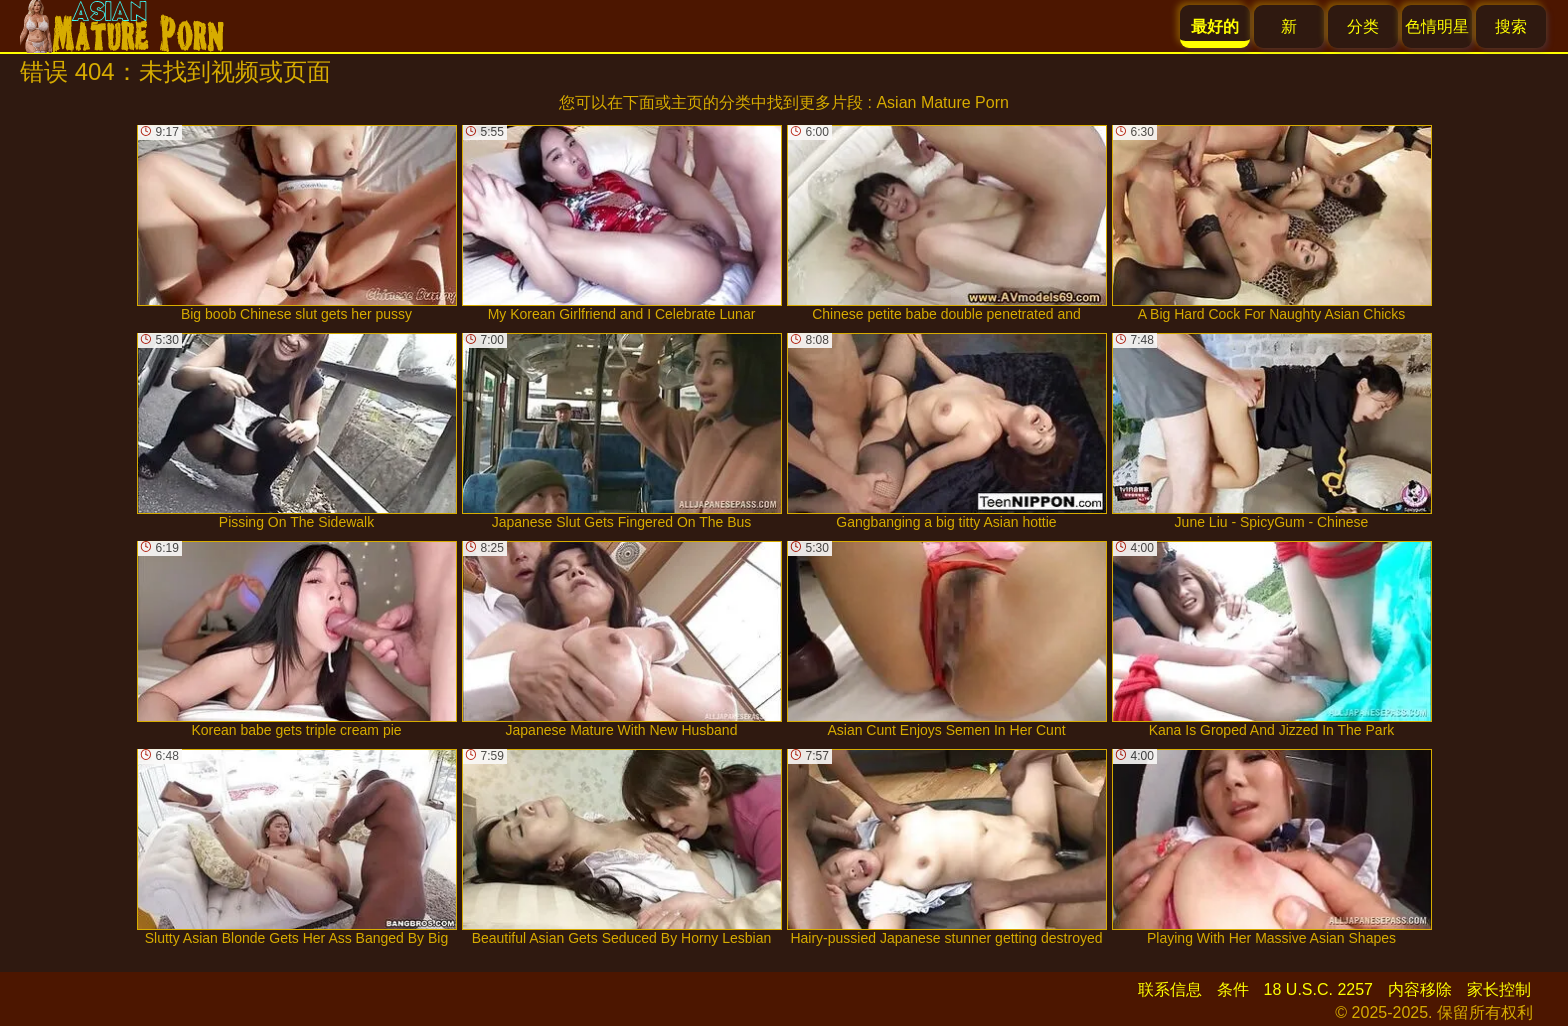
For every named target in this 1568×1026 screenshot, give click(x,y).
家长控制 (1499, 989)
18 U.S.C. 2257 (1318, 989)
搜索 (1511, 26)
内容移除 (1420, 989)
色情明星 (1437, 26)
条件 (1233, 989)
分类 (1363, 26)
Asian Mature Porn (942, 102)
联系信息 (1170, 989)
